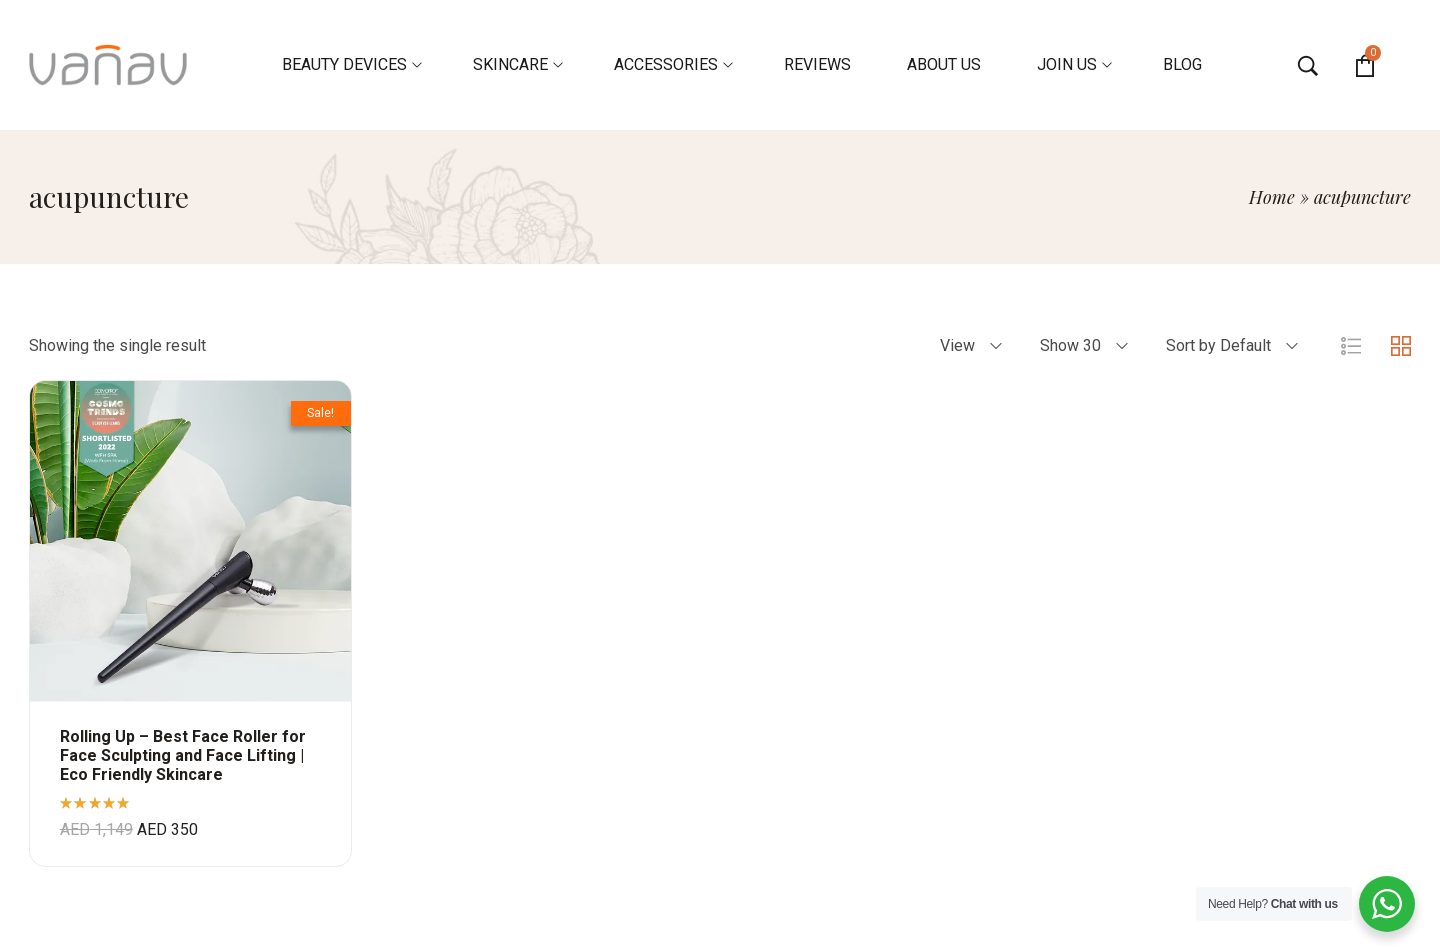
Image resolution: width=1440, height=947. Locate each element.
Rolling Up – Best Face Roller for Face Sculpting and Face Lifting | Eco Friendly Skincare (183, 755)
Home (1272, 197)
